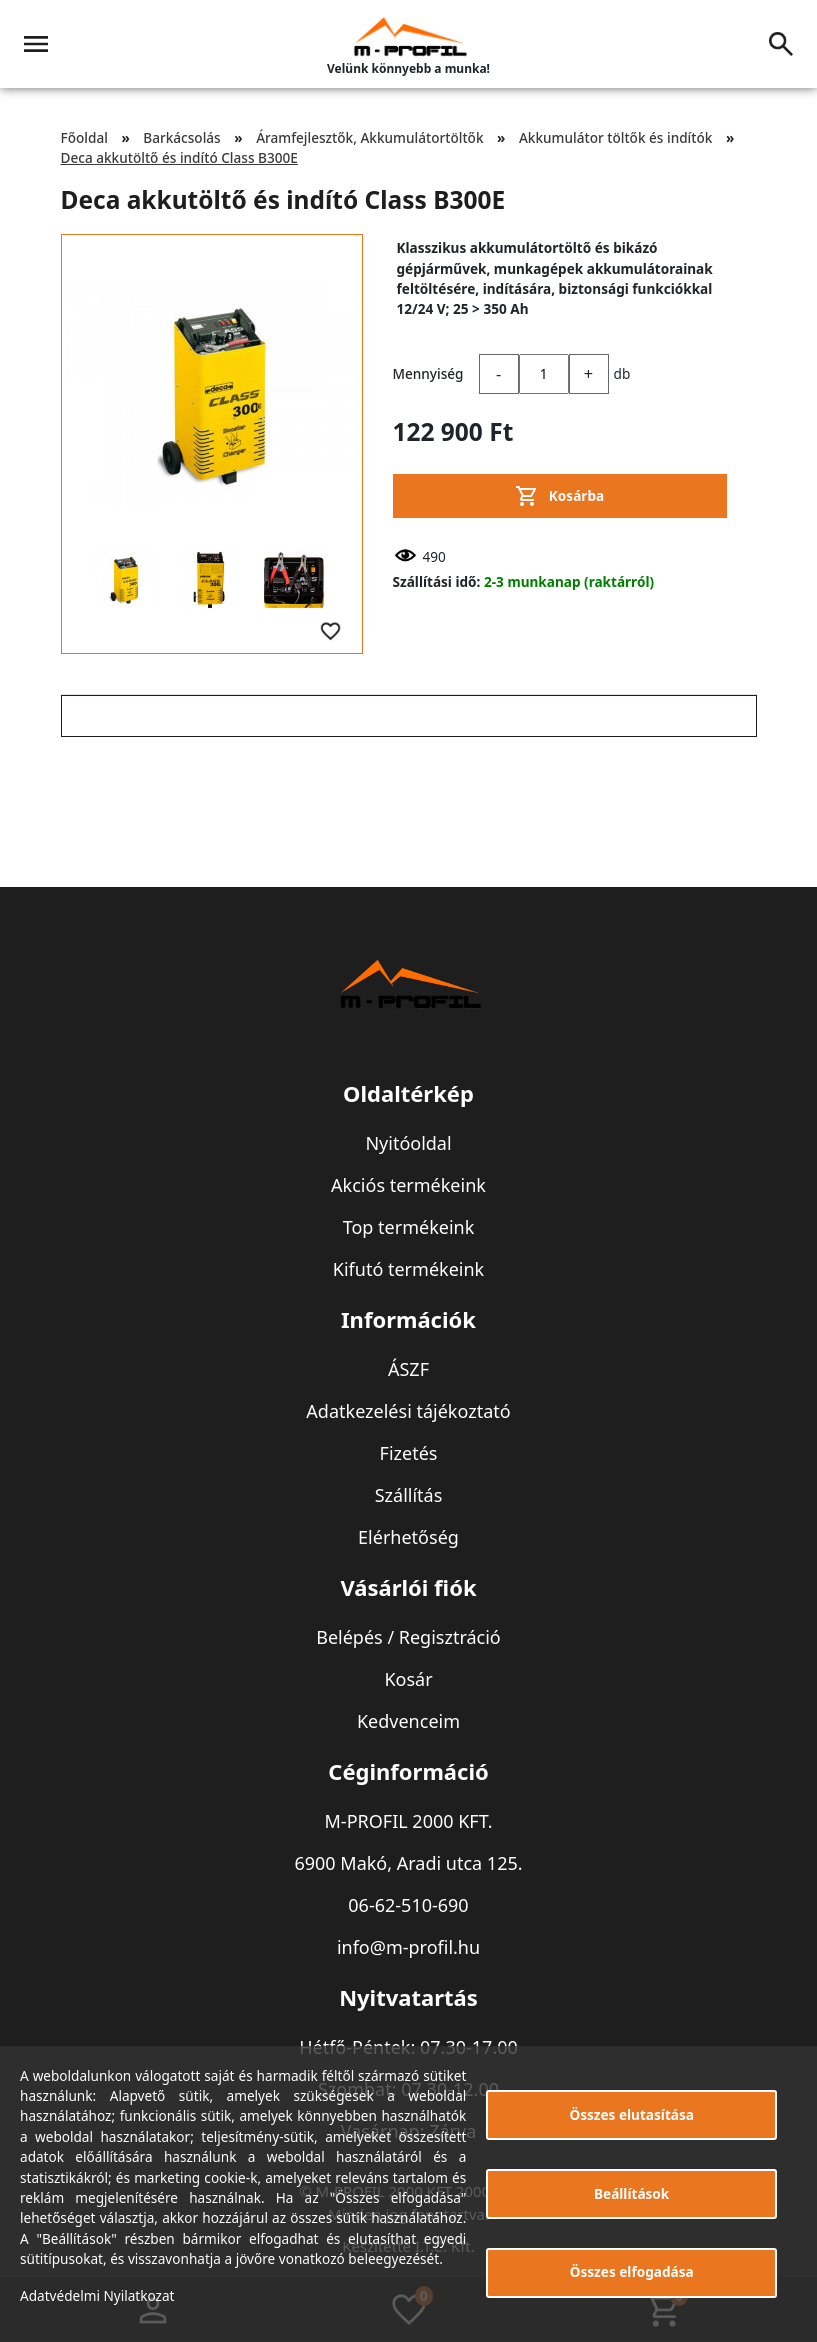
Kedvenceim (408, 1721)
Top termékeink (409, 1227)
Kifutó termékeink (408, 1269)
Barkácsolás (181, 137)
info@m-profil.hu (408, 1947)
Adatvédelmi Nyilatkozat (97, 2295)
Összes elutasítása (631, 2114)
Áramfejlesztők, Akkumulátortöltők (369, 137)
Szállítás (409, 1495)
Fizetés (409, 1453)
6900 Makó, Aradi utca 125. (408, 1863)
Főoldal (84, 137)
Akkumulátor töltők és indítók (615, 137)
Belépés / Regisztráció (408, 1637)
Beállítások (631, 2193)
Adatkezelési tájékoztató (408, 1411)
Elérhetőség (408, 1537)
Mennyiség (428, 373)
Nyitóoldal (408, 1143)
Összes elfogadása (632, 2271)
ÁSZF (408, 1369)
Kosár (408, 1679)
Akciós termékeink (408, 1185)
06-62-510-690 (408, 1905)
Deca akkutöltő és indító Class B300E (179, 157)
